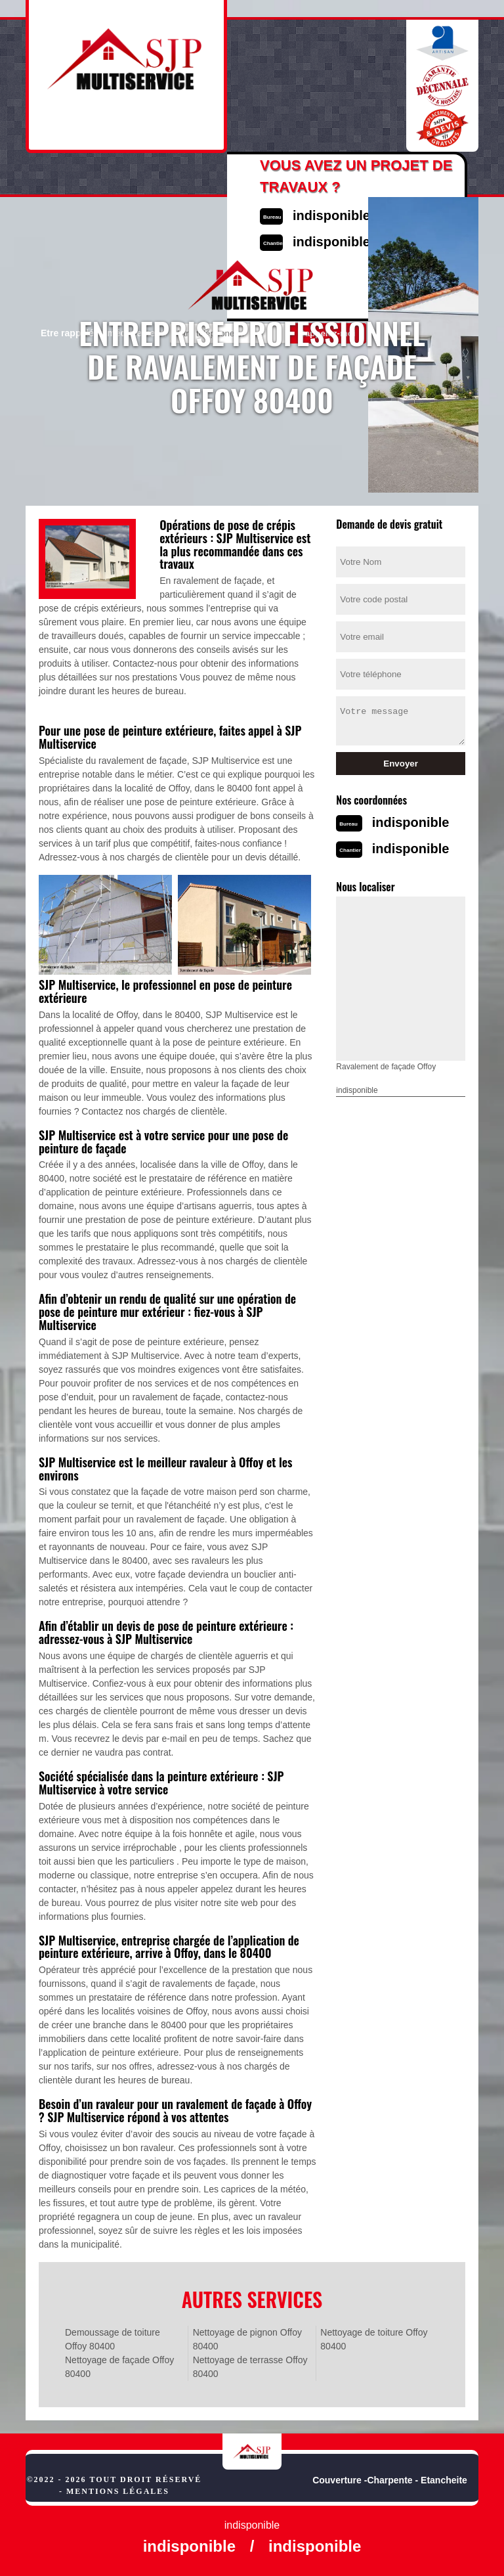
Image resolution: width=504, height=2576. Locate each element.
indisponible (411, 822)
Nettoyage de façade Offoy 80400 (119, 2367)
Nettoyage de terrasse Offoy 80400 (250, 2367)
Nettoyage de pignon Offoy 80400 (247, 2339)
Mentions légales (117, 2491)
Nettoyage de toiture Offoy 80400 (373, 2339)
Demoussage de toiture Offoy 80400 (112, 2339)
